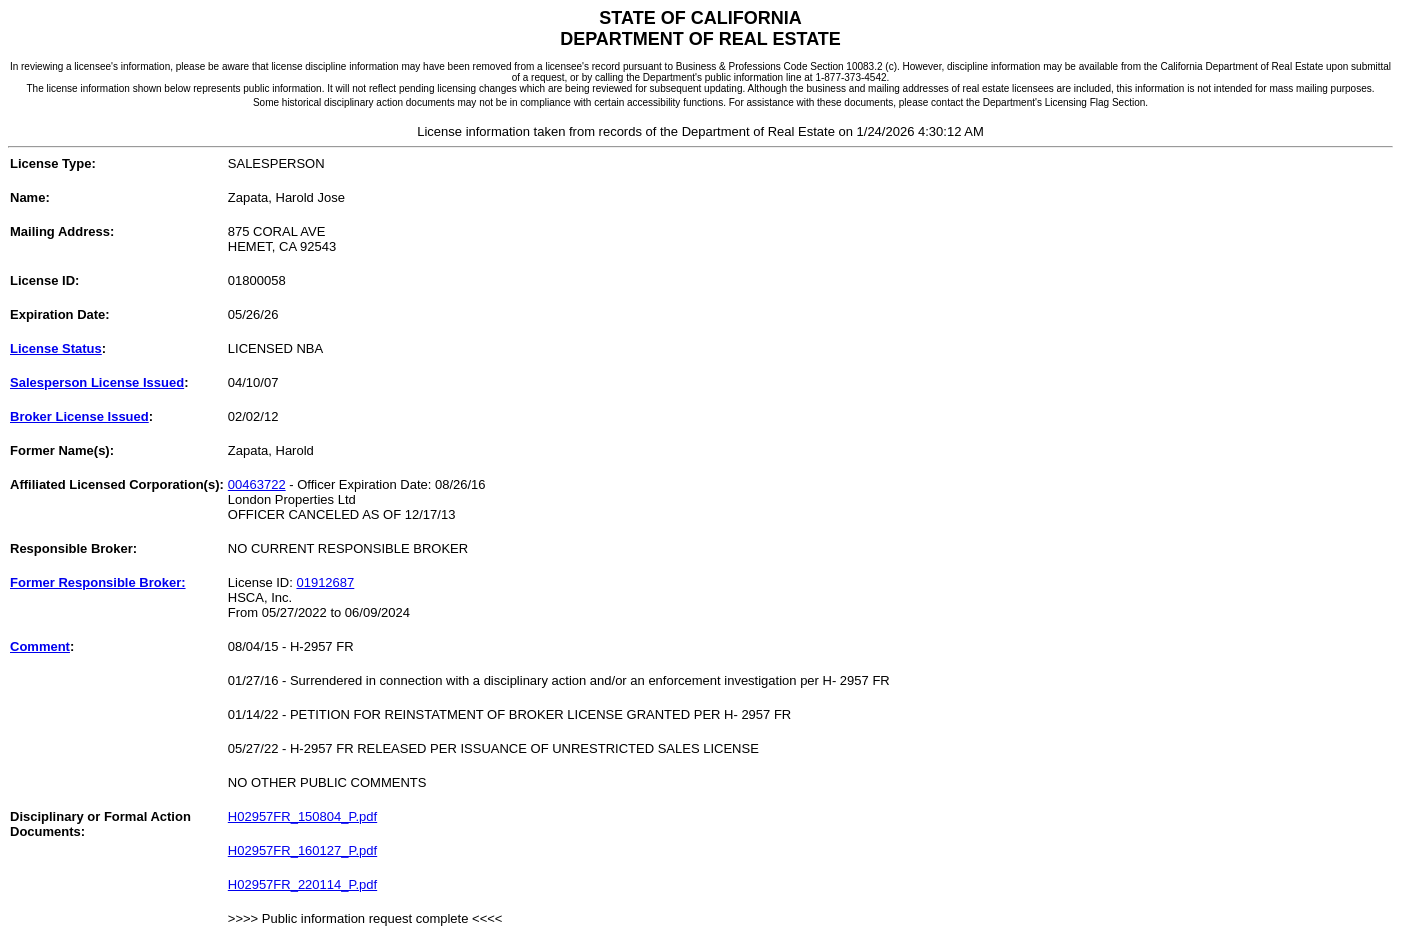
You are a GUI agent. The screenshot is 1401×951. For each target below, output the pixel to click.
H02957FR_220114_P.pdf (302, 884)
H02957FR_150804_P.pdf (302, 816)
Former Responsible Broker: (98, 582)
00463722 (257, 484)
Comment (40, 646)
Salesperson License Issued (97, 382)
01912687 (325, 582)
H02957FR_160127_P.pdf (302, 850)
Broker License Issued (79, 416)
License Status (56, 348)
